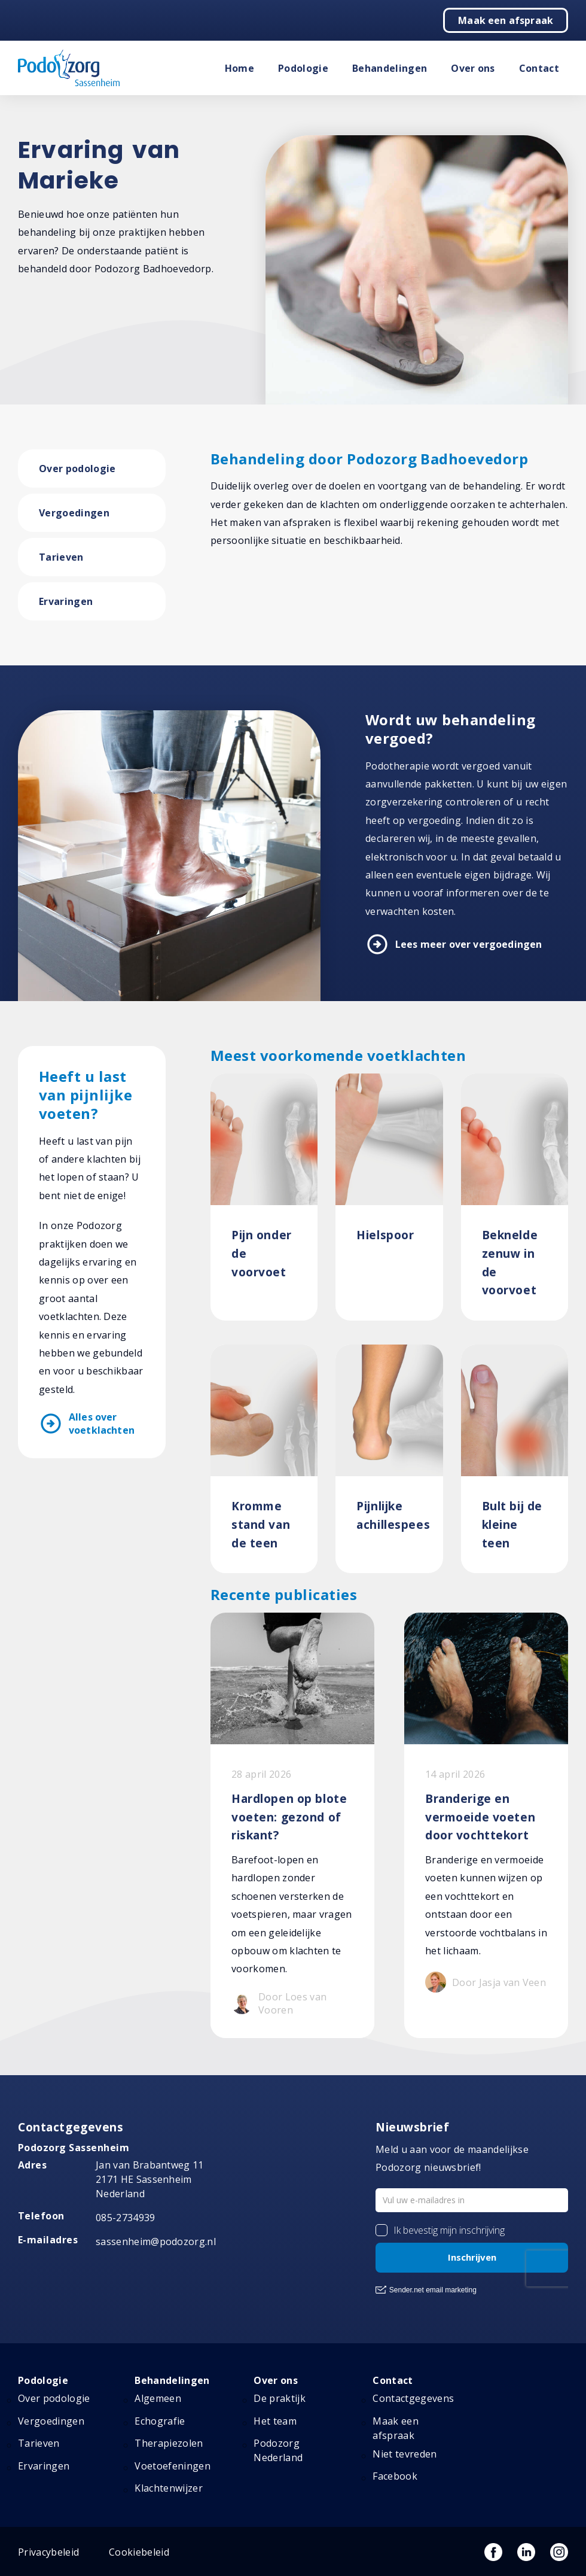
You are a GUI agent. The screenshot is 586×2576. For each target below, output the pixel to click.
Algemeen (158, 2398)
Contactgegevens (413, 2398)
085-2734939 (125, 2217)
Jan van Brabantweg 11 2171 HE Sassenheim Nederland (150, 2179)
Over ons (473, 68)
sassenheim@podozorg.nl (156, 2241)
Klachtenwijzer (168, 2488)
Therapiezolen (169, 2443)
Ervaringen (66, 601)
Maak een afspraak (505, 20)
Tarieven (61, 557)
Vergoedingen (74, 512)
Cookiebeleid (139, 2552)
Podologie (303, 68)
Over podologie (77, 468)
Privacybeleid (48, 2552)
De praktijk (280, 2398)
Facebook (395, 2476)
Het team (275, 2421)
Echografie (160, 2421)
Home (239, 68)
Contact (539, 68)
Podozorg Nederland (278, 2450)
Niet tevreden (405, 2454)
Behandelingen (389, 68)
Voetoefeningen (172, 2465)
